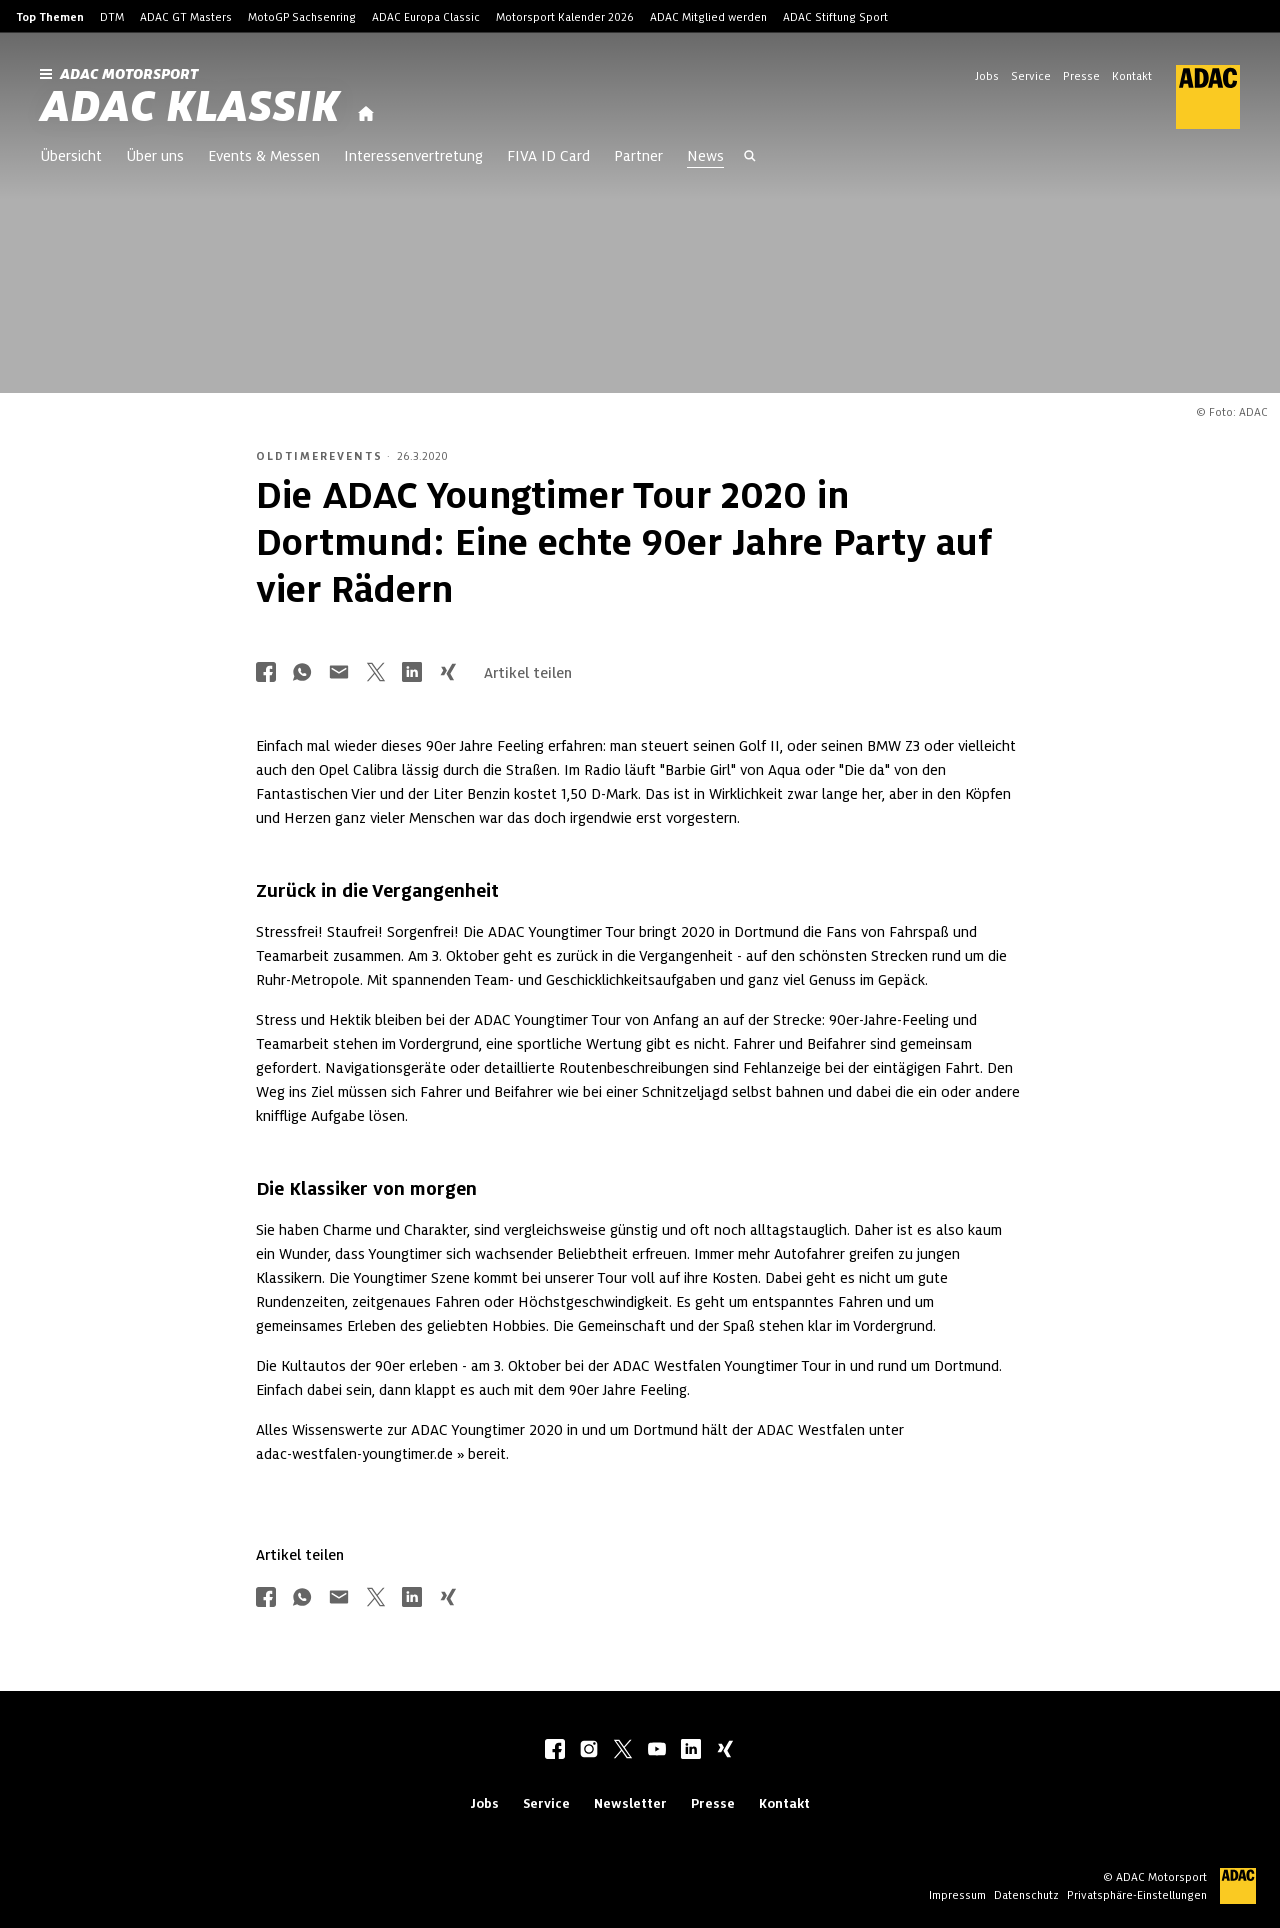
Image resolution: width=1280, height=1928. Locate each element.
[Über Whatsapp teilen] (302, 673)
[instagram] (589, 1751)
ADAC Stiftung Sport (835, 17)
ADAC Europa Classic (426, 17)
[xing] (725, 1751)
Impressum (957, 1895)
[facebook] (555, 1751)
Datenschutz (1026, 1895)
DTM (112, 17)
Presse (1081, 76)
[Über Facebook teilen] (266, 673)
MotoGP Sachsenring (302, 17)
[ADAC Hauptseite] (1196, 97)
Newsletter (630, 1803)
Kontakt (1132, 76)
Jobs (987, 76)
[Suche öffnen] (750, 158)
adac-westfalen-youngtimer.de (354, 1454)
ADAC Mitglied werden (708, 17)
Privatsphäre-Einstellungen (1137, 1895)
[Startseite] (366, 114)
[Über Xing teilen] (448, 673)
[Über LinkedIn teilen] (412, 673)
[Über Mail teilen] (339, 673)
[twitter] (623, 1751)
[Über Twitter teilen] (376, 673)
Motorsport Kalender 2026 (565, 17)
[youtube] (657, 1751)
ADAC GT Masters (186, 17)
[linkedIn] (691, 1751)
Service (1031, 76)
